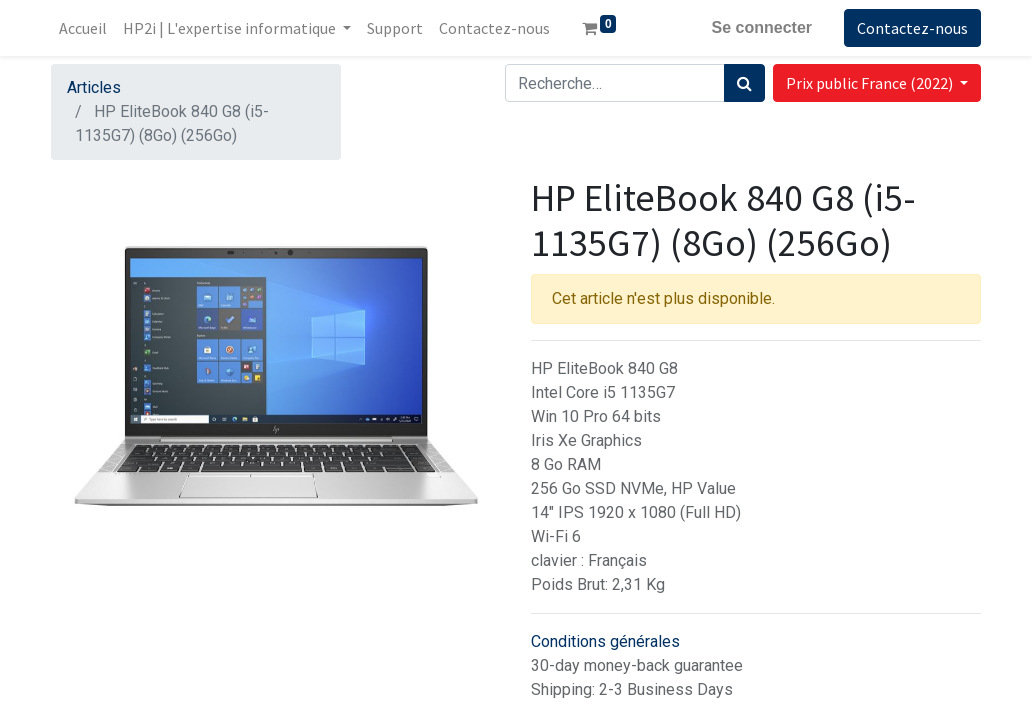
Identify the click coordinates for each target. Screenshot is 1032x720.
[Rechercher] (744, 83)
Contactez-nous (912, 28)
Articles (94, 87)
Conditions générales (605, 641)
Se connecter (762, 27)
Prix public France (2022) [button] (871, 83)
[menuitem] (83, 28)
